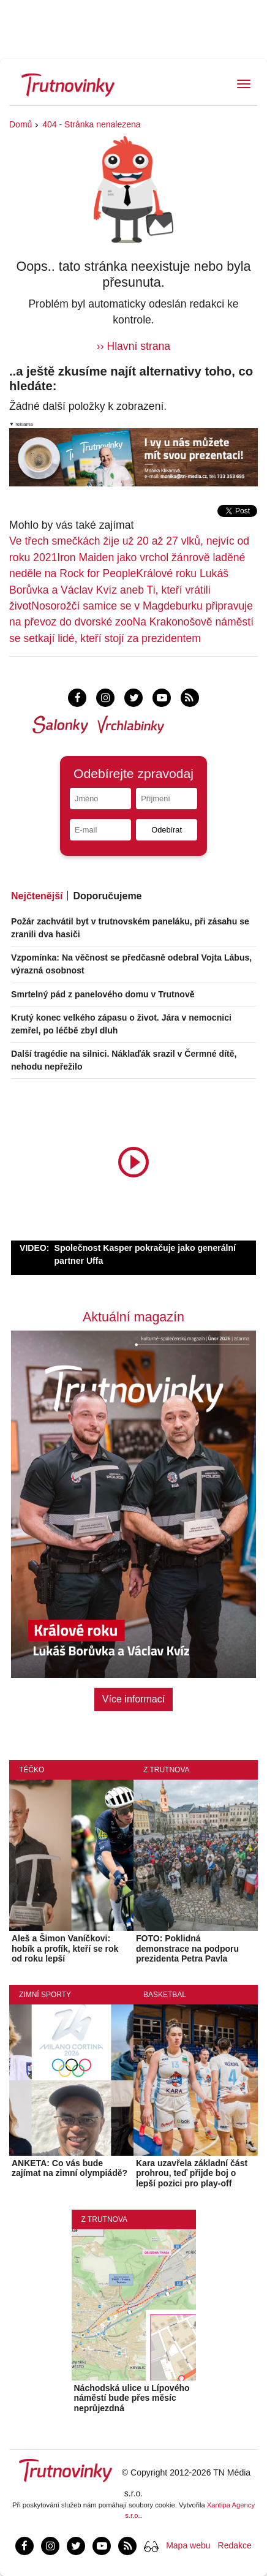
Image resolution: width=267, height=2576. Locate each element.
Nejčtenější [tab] (36, 896)
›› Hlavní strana (133, 346)
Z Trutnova (166, 1770)
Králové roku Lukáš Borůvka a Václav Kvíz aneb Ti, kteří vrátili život (118, 589)
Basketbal (164, 1994)
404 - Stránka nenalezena (91, 124)
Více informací (133, 1699)
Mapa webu (188, 2545)
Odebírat (166, 829)
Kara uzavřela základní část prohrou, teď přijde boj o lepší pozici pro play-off (191, 2173)
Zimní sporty (45, 1994)
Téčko (31, 1770)
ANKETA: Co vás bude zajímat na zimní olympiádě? (69, 2168)
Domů (20, 124)
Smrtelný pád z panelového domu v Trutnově (103, 994)
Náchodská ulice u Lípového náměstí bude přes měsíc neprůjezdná (132, 2398)
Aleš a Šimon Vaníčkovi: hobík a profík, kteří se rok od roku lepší (65, 1948)
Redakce (235, 2545)
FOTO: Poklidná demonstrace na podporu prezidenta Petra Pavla (187, 1948)
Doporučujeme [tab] (107, 896)
